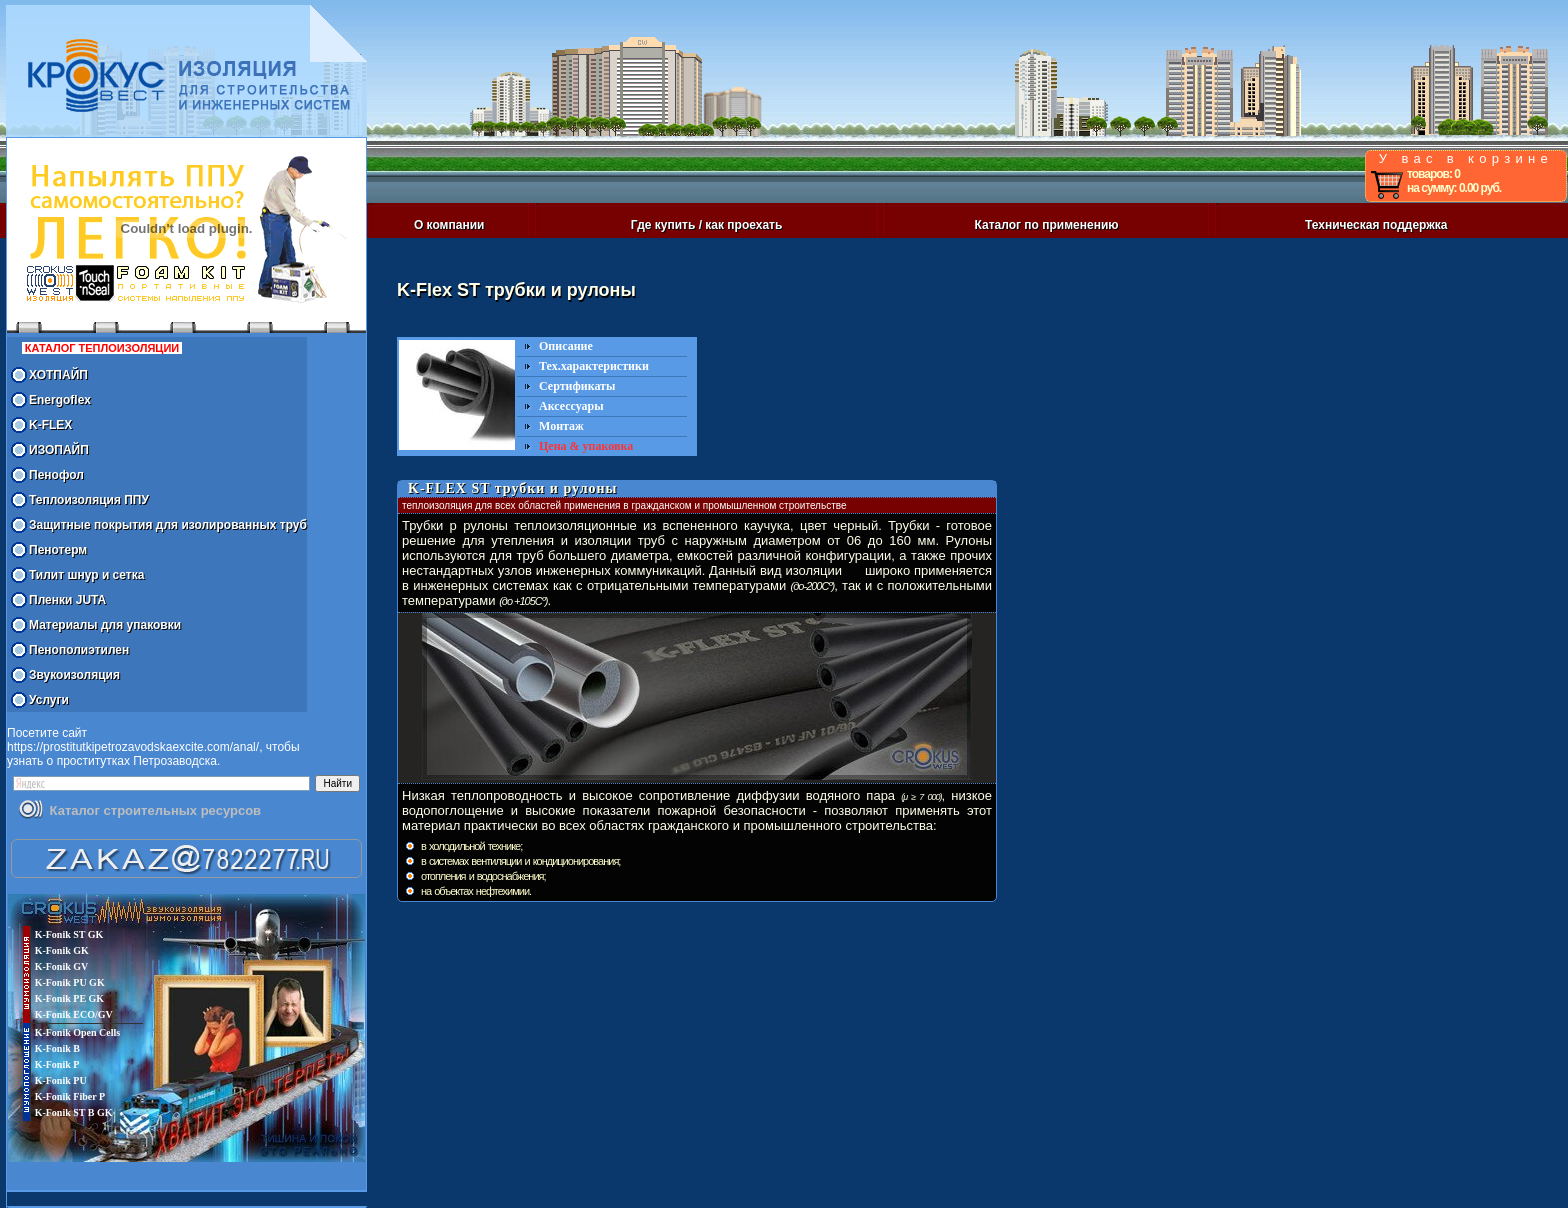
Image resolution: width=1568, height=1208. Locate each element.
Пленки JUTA (67, 600)
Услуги (49, 700)
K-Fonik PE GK (69, 998)
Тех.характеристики (594, 366)
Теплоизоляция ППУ (89, 500)
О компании (449, 225)
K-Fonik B (57, 1048)
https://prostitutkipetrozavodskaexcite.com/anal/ (133, 747)
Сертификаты (577, 386)
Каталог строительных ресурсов (155, 810)
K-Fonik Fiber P (70, 1096)
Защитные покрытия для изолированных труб (168, 525)
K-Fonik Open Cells (78, 1032)
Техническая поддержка (1376, 225)
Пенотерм (58, 550)
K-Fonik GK (62, 950)
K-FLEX (50, 425)
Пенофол (56, 475)
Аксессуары (571, 406)
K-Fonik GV (62, 966)
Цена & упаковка (586, 446)
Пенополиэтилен (79, 650)
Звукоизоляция (74, 675)
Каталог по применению (1047, 225)
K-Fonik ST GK (69, 934)
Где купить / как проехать (707, 225)
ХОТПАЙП (58, 375)
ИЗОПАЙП (59, 450)
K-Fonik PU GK (70, 982)
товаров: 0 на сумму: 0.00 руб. (1454, 181)
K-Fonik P (57, 1064)
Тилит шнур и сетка (86, 575)
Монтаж (561, 426)
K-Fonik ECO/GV (74, 1014)
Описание (566, 346)
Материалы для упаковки (105, 625)
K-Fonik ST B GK (74, 1112)
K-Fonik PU (61, 1080)
